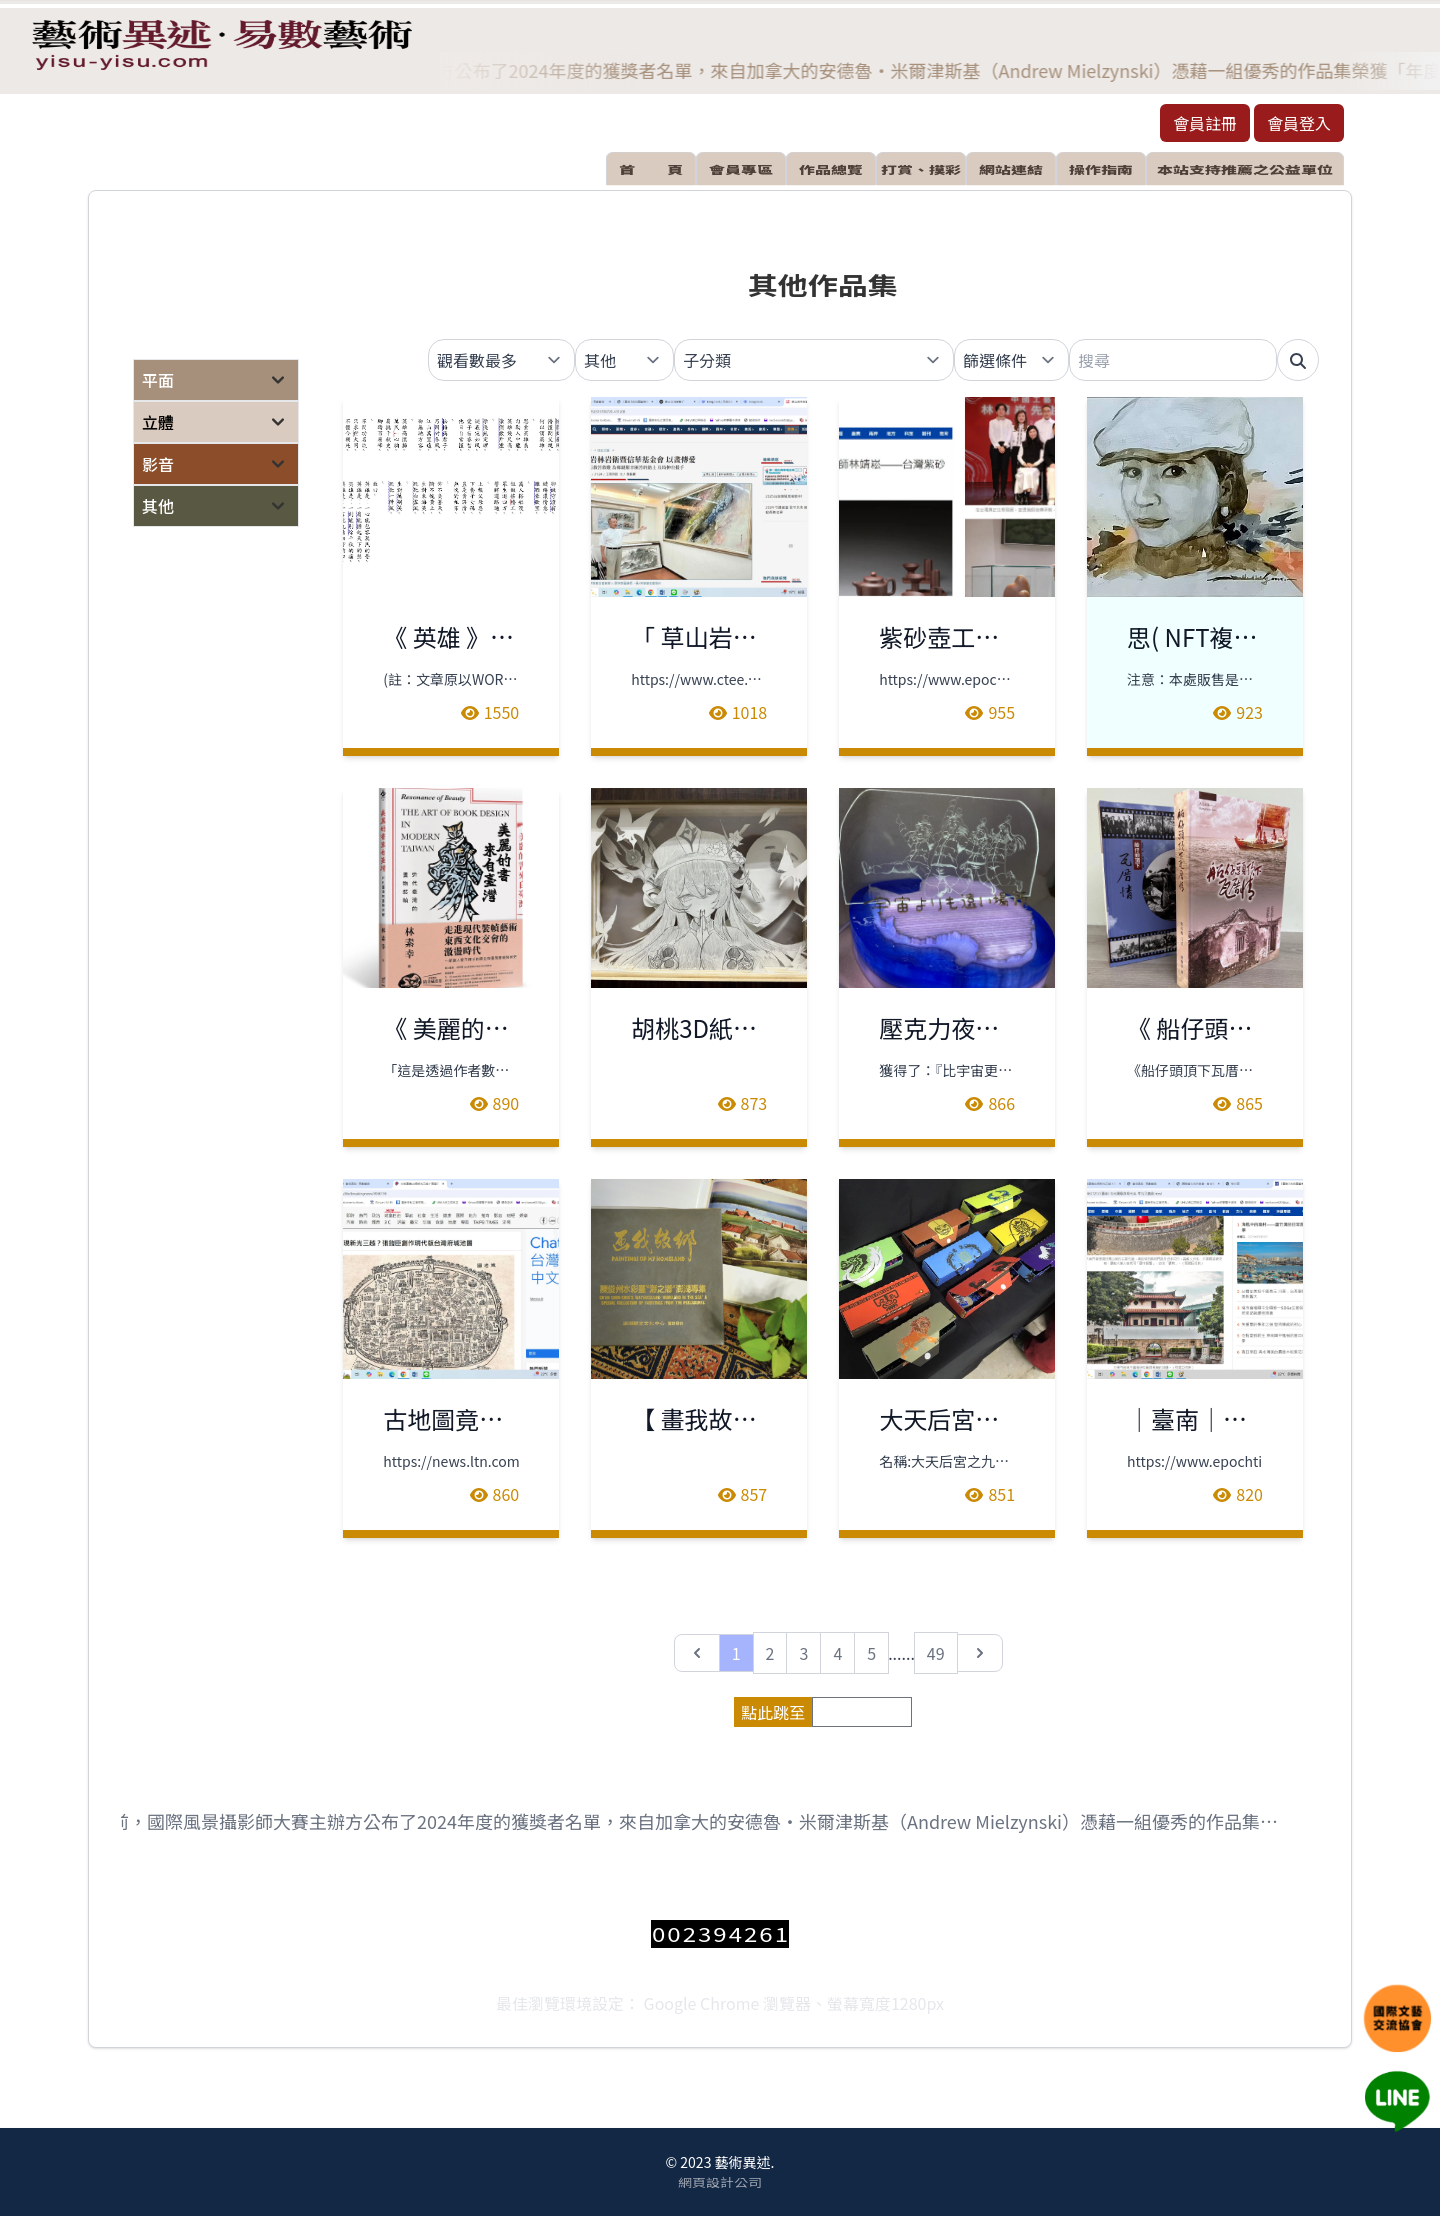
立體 (158, 422)
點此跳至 (773, 1712)
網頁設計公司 (720, 2182)
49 (936, 1653)
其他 (158, 506)
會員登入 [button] (1299, 123)
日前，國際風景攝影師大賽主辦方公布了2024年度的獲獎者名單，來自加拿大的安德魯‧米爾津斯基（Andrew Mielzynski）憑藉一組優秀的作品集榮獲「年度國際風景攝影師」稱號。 (696, 1821)
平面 (158, 380)
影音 (158, 464)
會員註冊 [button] (1205, 123)
